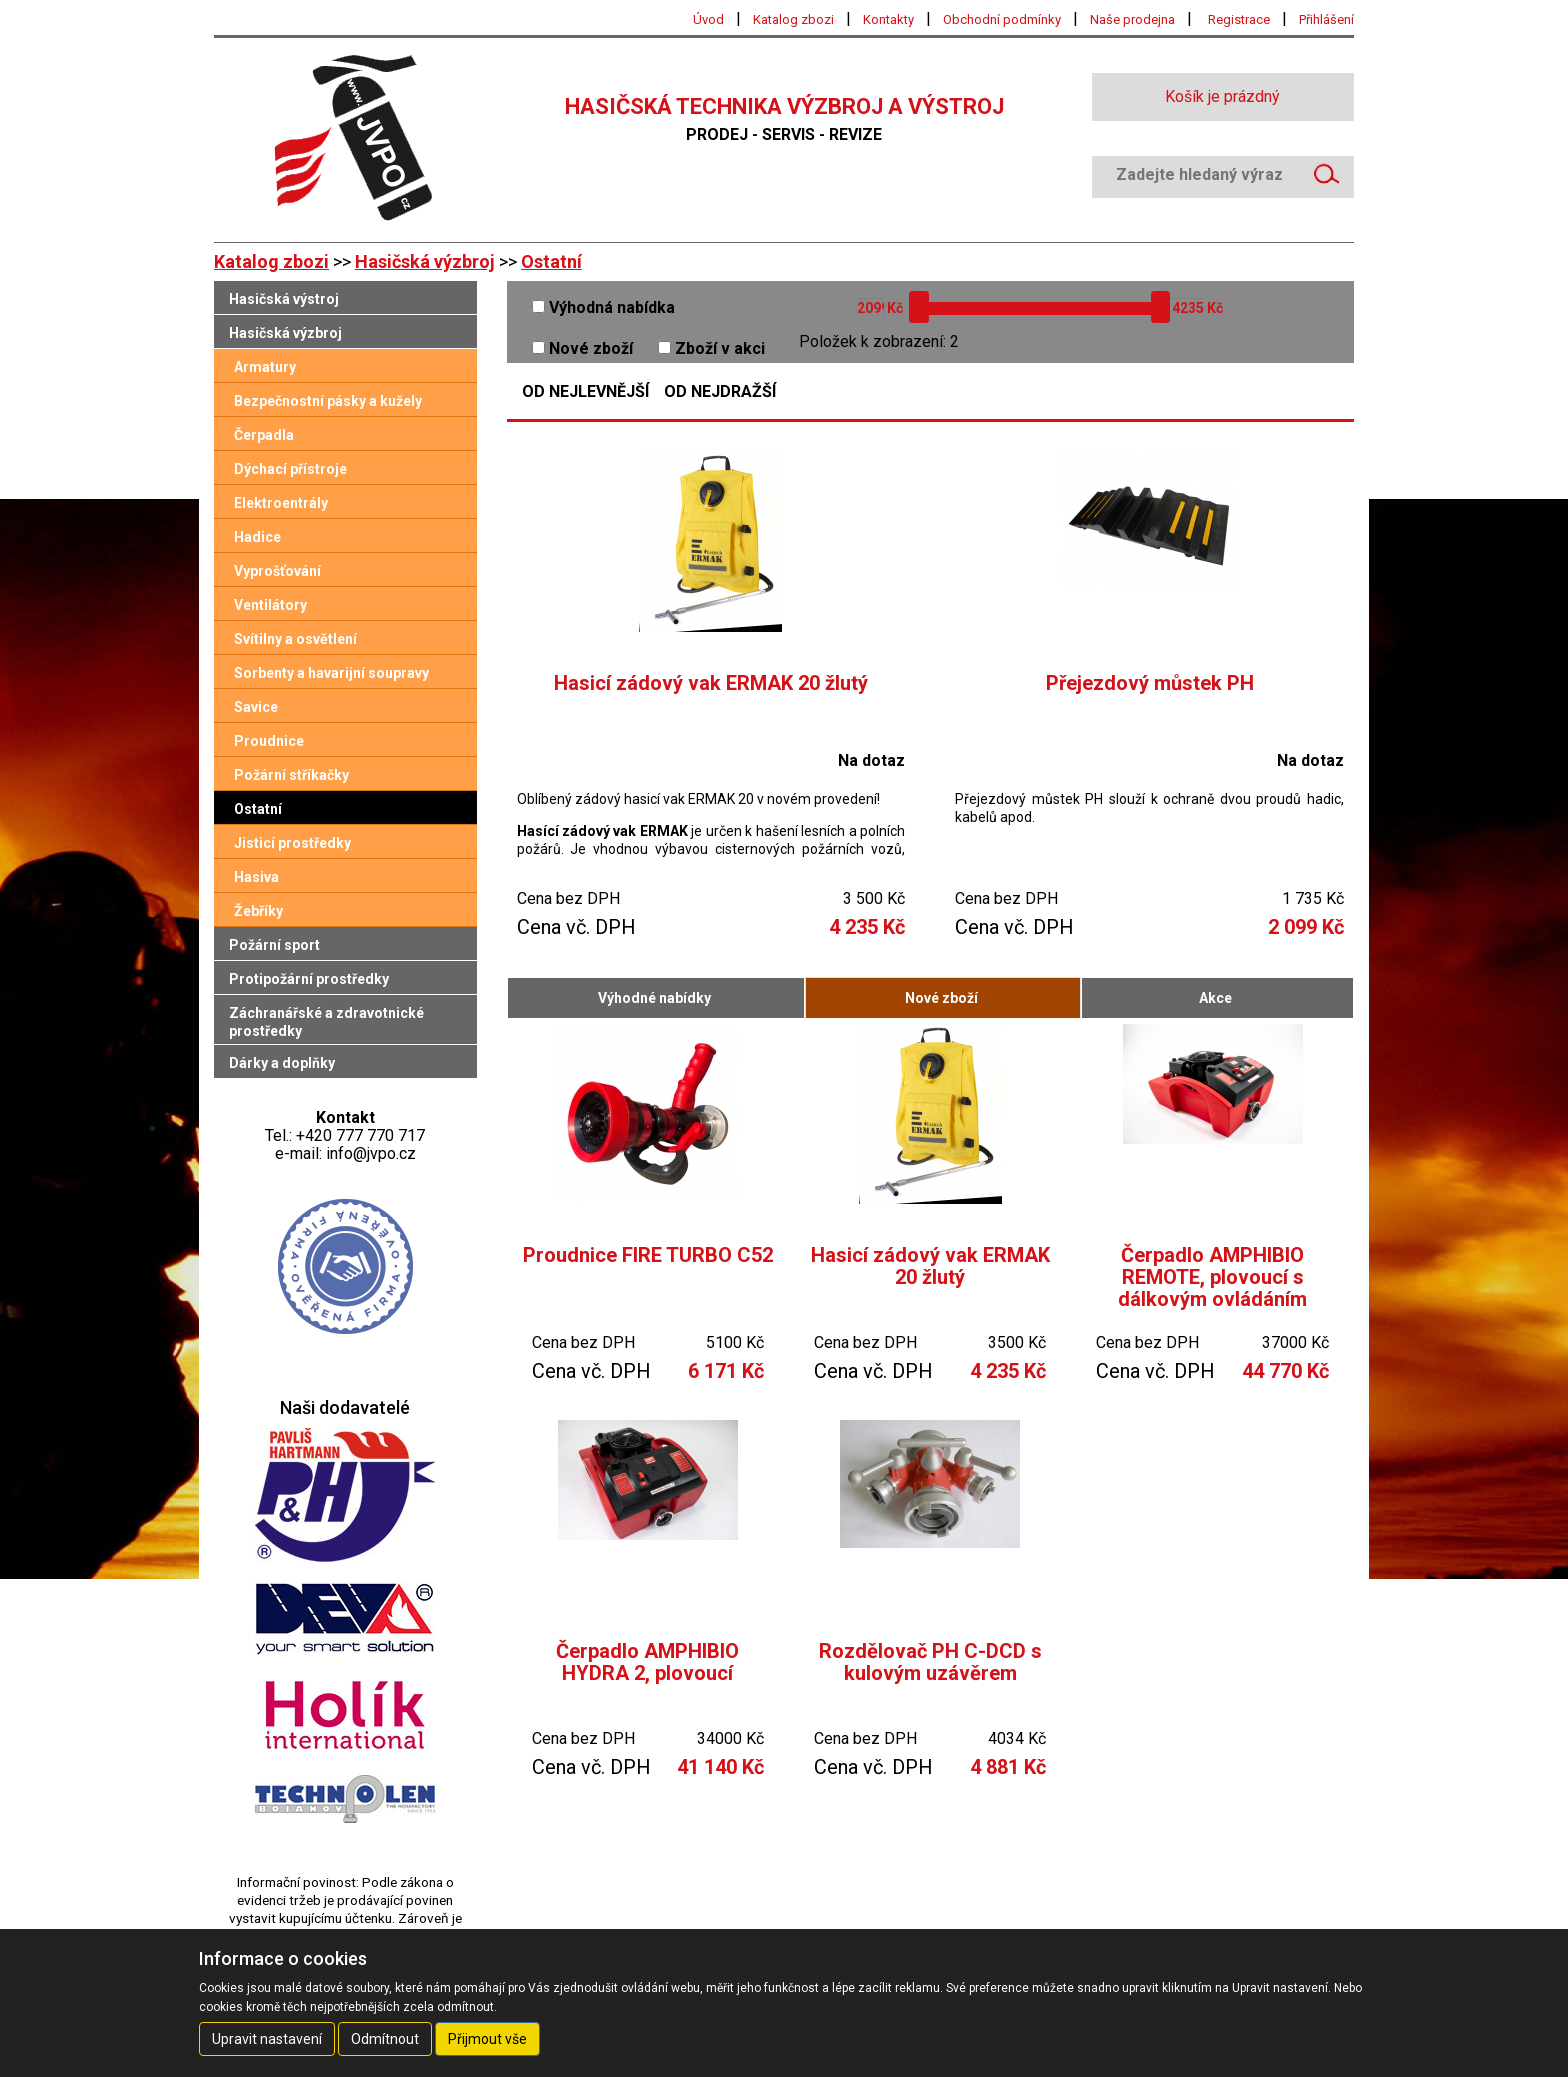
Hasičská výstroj (284, 299)
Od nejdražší (720, 392)
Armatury (265, 367)
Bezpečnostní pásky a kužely (328, 401)
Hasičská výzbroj (425, 261)
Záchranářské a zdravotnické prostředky (326, 1022)
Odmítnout (385, 2039)
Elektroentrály (281, 503)
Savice (256, 707)
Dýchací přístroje (290, 469)
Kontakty (888, 19)
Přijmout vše (487, 2039)
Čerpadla (264, 435)
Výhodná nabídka (603, 307)
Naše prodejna (1132, 19)
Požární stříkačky (291, 775)
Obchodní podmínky (1002, 19)
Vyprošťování (277, 571)
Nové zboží (582, 348)
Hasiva (256, 877)
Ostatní (551, 261)
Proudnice (269, 741)
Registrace (1239, 19)
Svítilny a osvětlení (295, 639)
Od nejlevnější (585, 392)
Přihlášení (1326, 19)
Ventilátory (270, 605)
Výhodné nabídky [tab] (654, 998)
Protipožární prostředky (309, 979)
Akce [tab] (1215, 998)
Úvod (708, 19)
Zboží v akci (711, 348)
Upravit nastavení (267, 2039)
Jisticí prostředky (292, 843)
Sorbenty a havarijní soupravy (331, 673)
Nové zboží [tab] (941, 998)
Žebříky (258, 911)
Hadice (257, 537)
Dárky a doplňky (282, 1063)
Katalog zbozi (793, 19)
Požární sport (274, 945)
